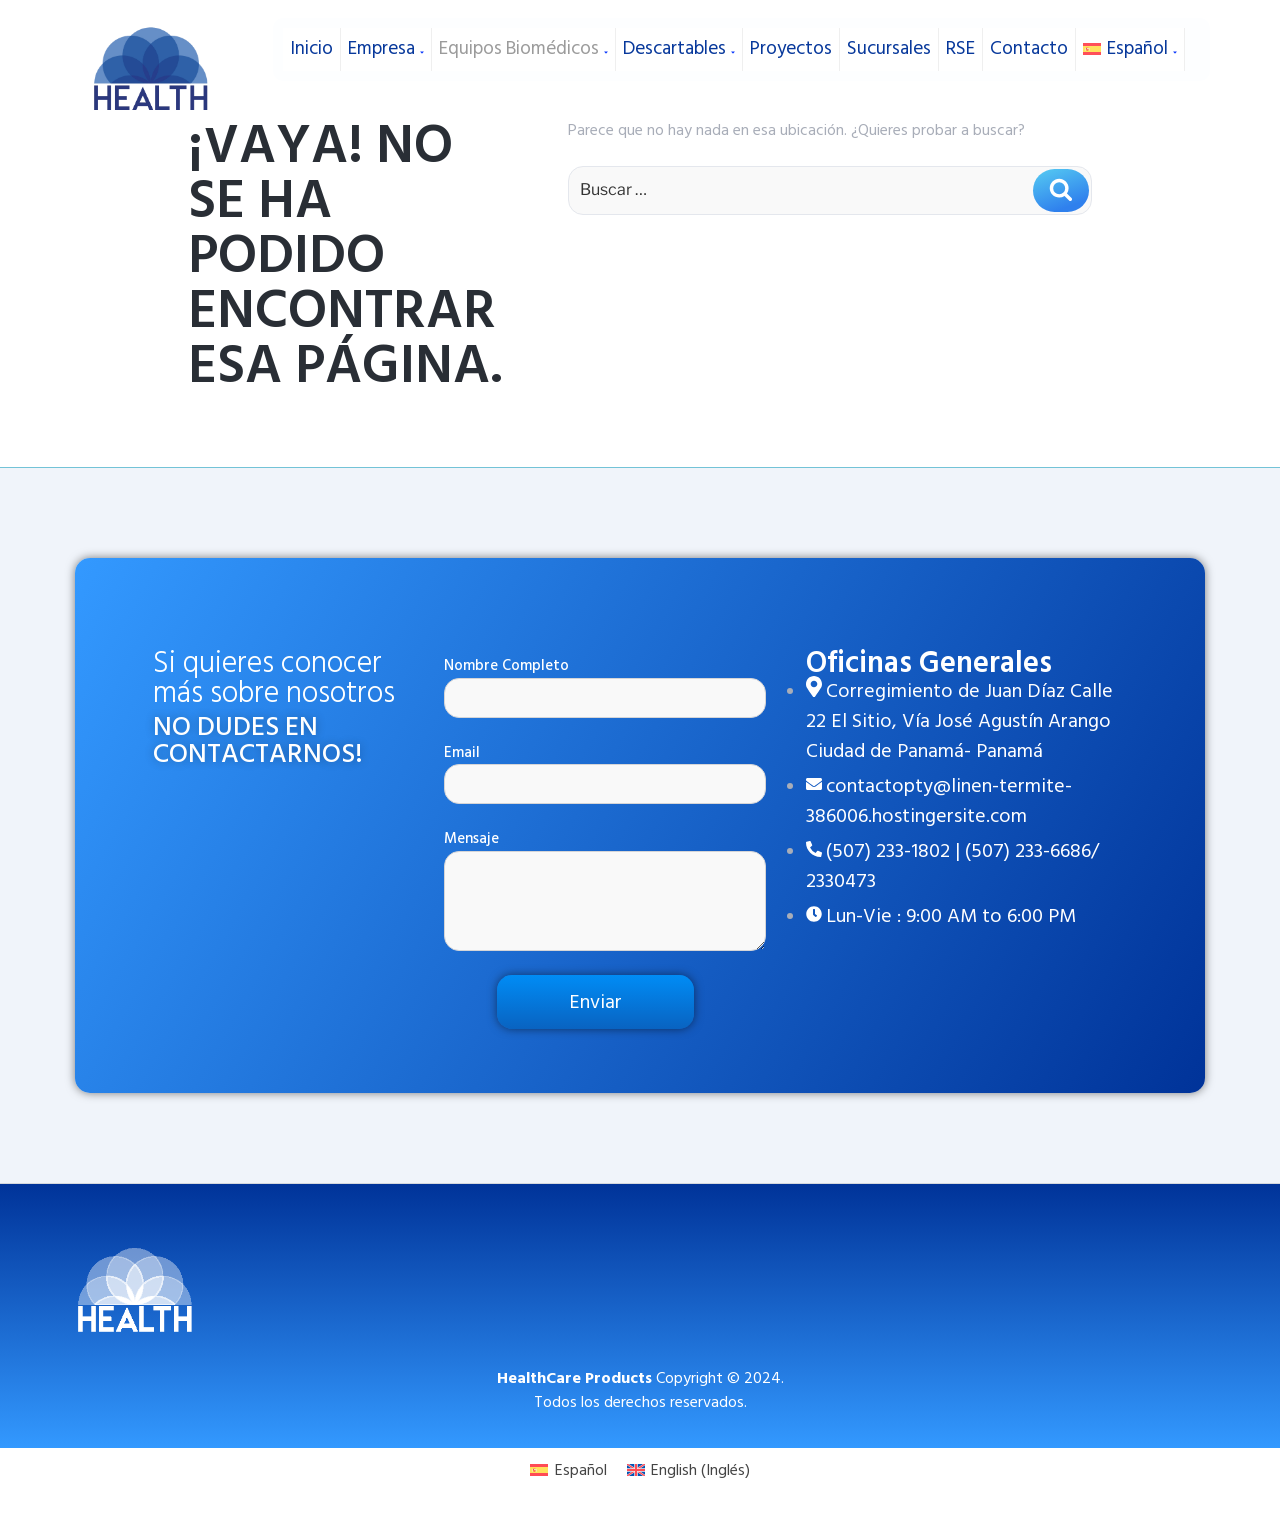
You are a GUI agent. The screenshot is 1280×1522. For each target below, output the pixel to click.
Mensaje (605, 889)
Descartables (679, 38)
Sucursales (889, 38)
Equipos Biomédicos (523, 38)
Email (605, 773)
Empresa (386, 38)
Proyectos (791, 38)
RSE (960, 38)
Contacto (1029, 38)
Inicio (311, 38)
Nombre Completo (605, 686)
